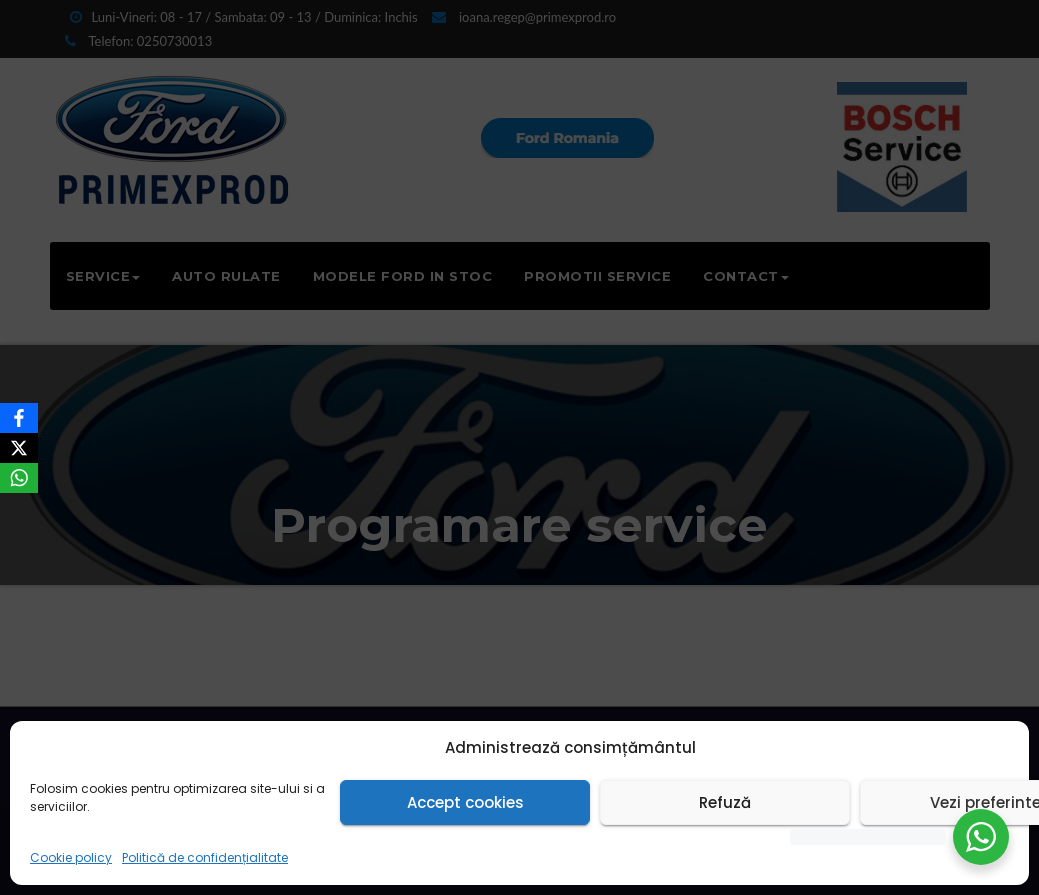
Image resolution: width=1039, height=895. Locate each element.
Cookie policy (71, 857)
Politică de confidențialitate (205, 857)
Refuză (725, 802)
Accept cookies (465, 802)
